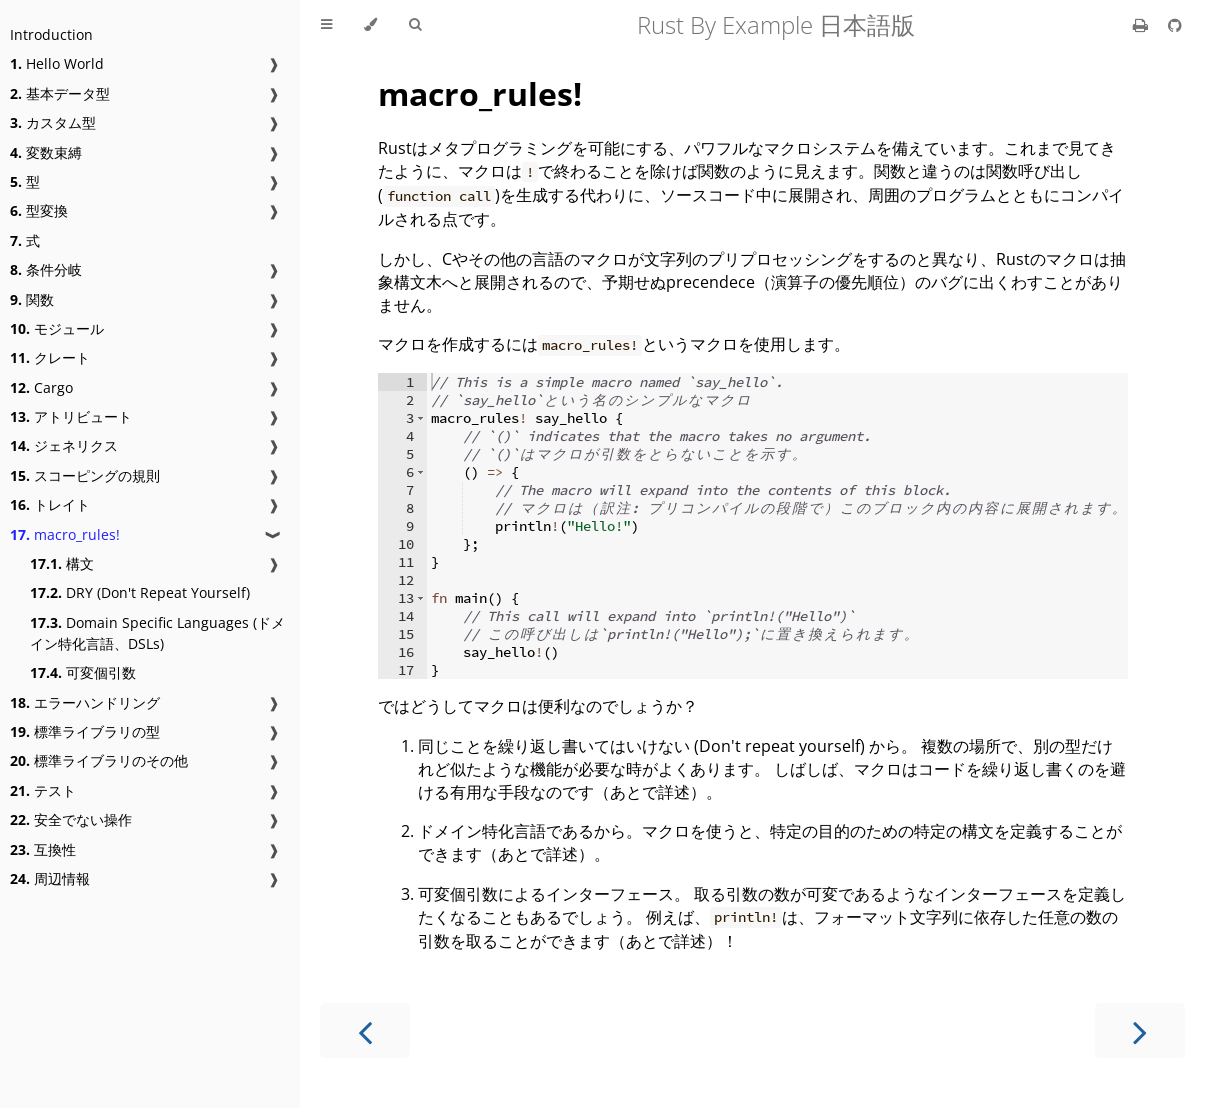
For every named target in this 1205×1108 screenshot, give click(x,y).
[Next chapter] (1140, 1030)
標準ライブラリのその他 (99, 760)
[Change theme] (370, 25)
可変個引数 (83, 672)
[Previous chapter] (365, 1030)
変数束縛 (46, 152)
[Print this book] (1142, 25)
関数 (32, 299)
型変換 (39, 210)
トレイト (50, 504)
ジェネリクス (64, 445)
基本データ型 (60, 93)
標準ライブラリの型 (85, 731)
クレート (50, 357)
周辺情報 (50, 878)
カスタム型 (53, 122)
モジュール (57, 328)
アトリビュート (71, 416)
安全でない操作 (71, 819)
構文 (62, 563)
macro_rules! (65, 534)
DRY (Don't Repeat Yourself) (140, 592)
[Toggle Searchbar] (415, 25)
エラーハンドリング (85, 702)
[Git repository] (1175, 25)
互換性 (43, 849)
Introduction (51, 34)
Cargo (41, 387)
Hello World (57, 63)
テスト (43, 790)
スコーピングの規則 (85, 475)
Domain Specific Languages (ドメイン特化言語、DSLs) (157, 633)
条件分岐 (46, 269)
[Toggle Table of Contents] (326, 25)
